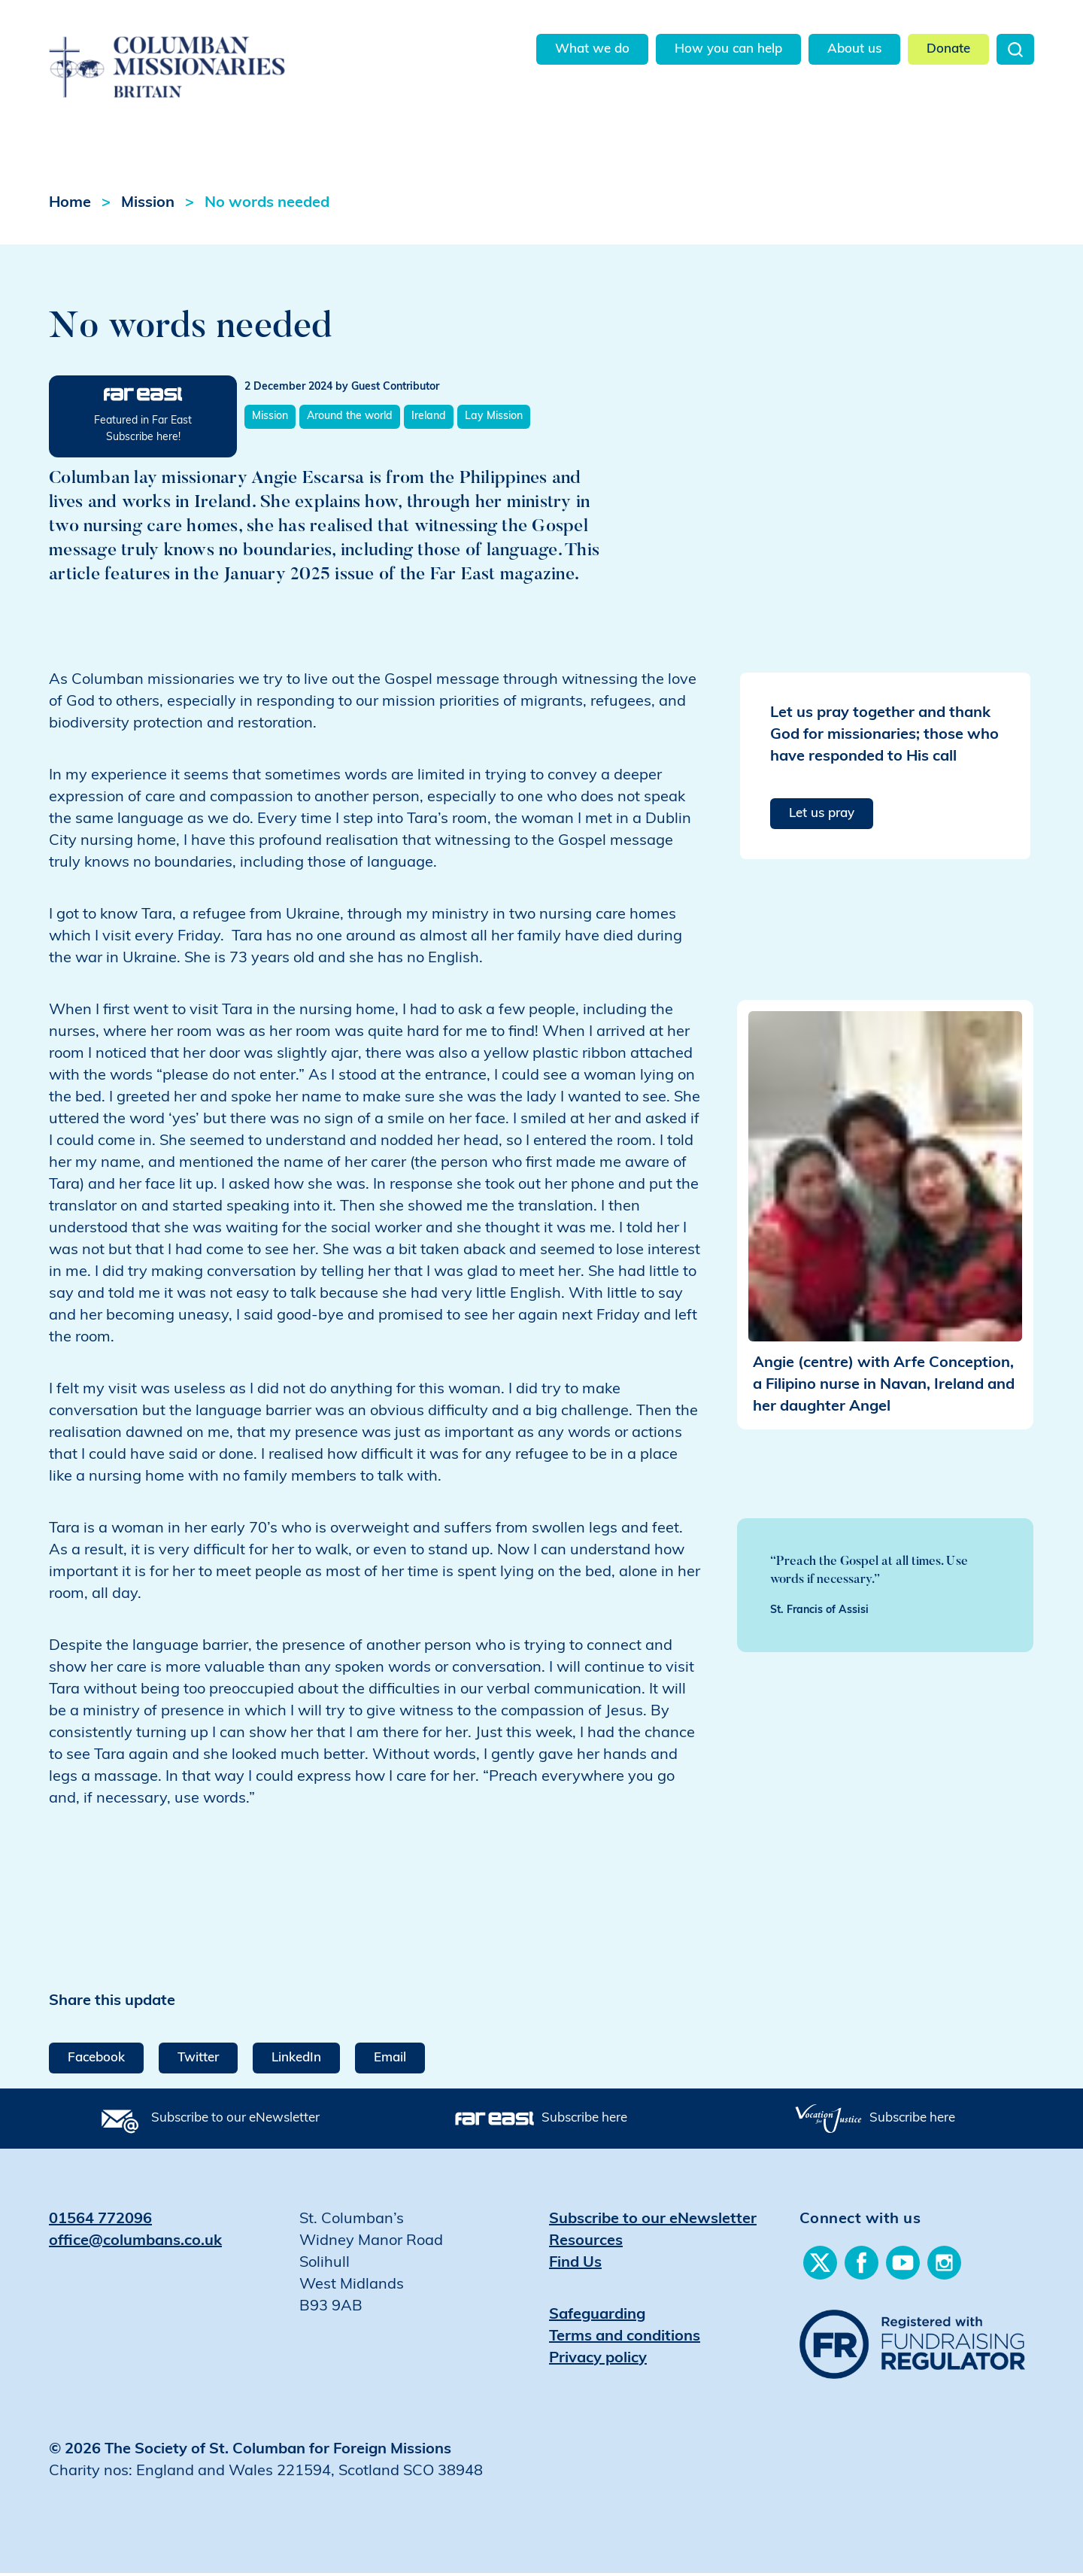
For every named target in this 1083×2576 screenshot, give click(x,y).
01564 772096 (100, 2222)
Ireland (428, 419)
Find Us (575, 2266)
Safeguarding (597, 2317)
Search (1015, 49)
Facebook (96, 2061)
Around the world (350, 419)
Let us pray (821, 816)
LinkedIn (296, 2061)
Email (390, 2061)
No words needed (267, 206)
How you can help (728, 49)
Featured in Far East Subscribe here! (143, 432)
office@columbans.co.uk (135, 2244)
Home (70, 206)
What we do (592, 49)
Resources (586, 2244)
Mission (147, 206)
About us (854, 49)
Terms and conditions (624, 2339)
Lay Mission (494, 419)
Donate (948, 49)
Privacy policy (598, 2361)
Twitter (198, 2061)
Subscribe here (584, 2121)
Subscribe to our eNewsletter (235, 2121)
